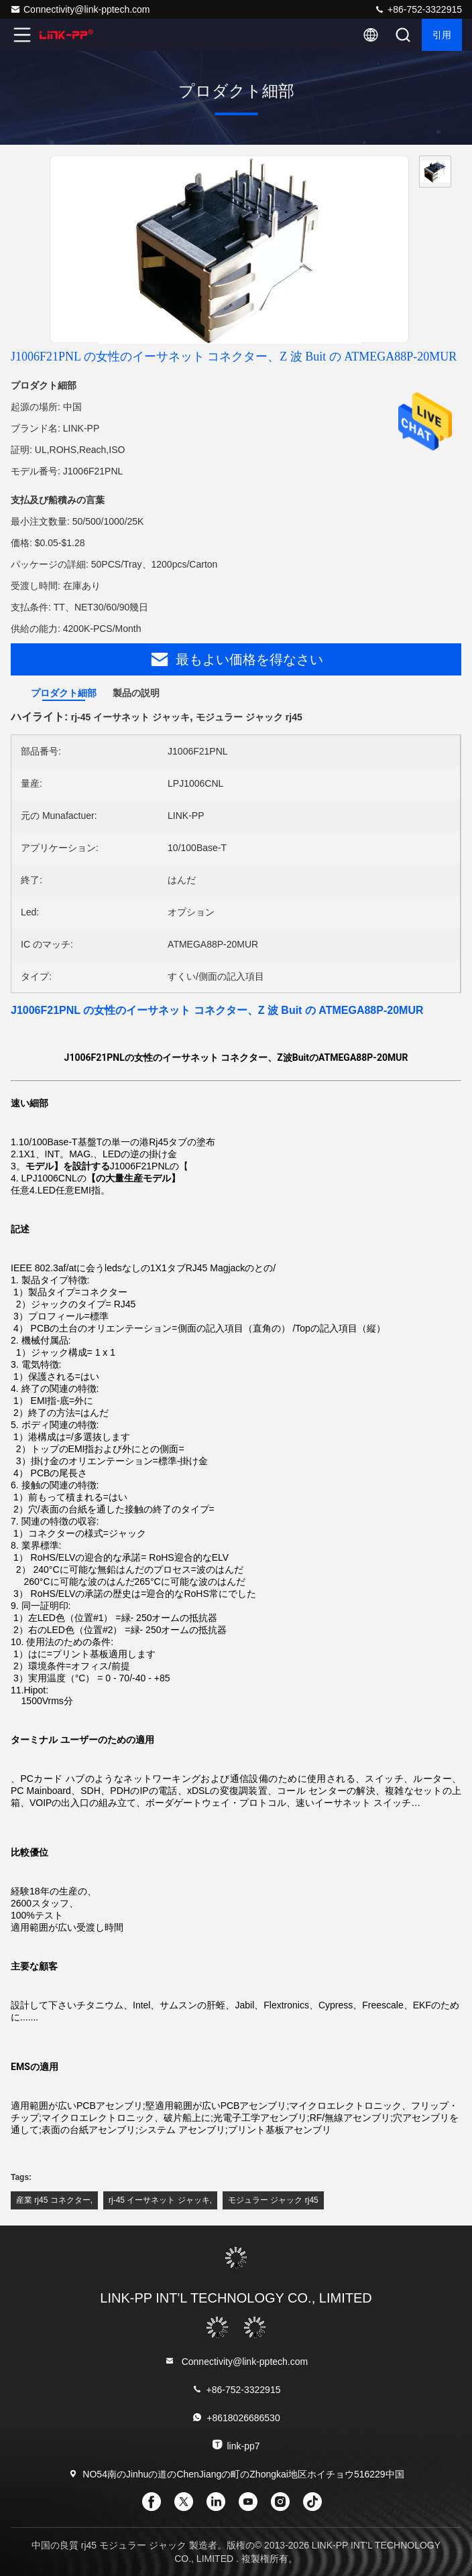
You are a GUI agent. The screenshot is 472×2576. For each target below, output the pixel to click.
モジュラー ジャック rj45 (273, 2200)
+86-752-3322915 (418, 9)
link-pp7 (235, 2445)
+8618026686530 (236, 2417)
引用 (441, 34)
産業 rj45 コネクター (53, 2200)
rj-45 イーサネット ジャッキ (159, 2200)
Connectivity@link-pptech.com (80, 9)
